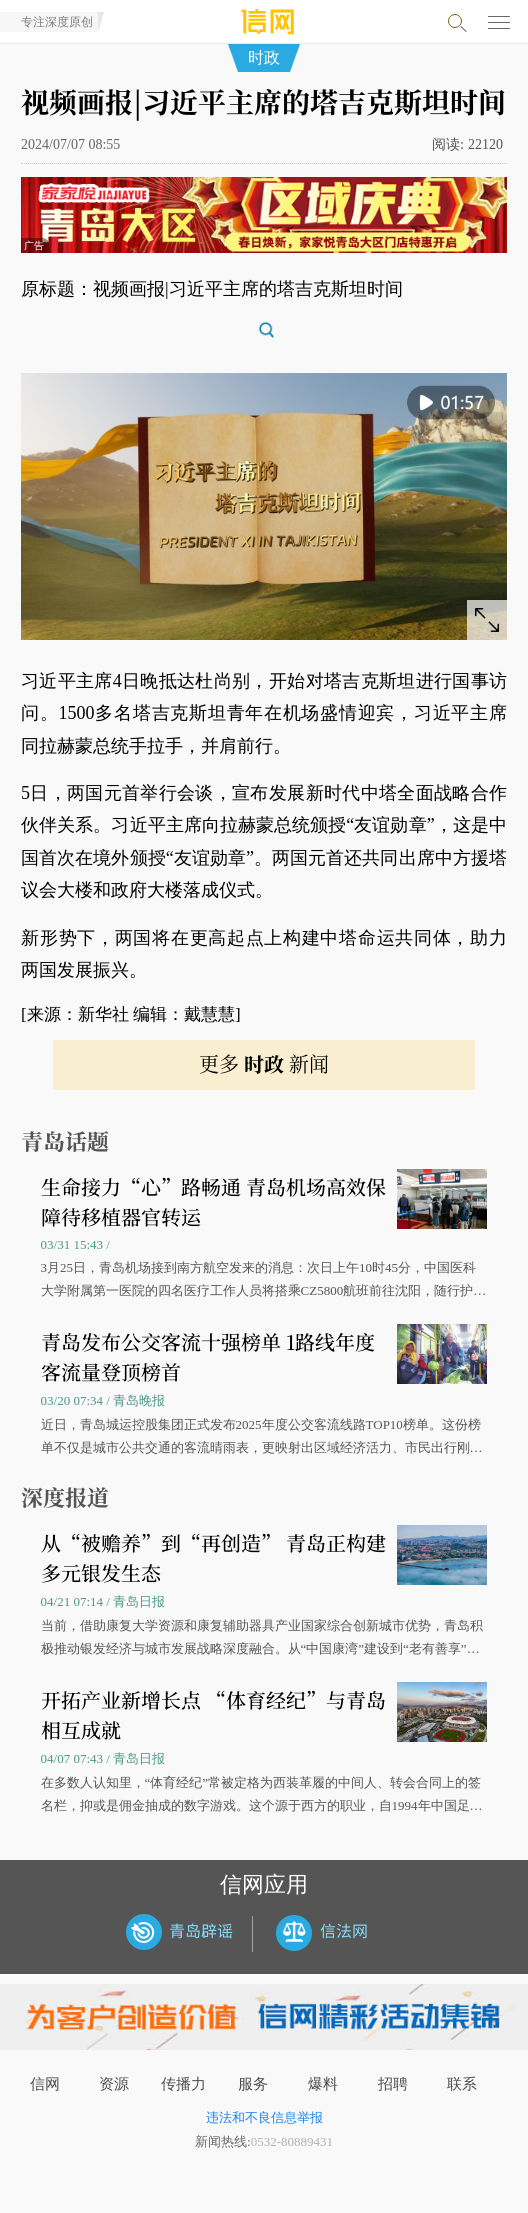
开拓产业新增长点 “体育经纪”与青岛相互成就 (213, 1714)
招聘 (393, 2084)
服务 (253, 2084)
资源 (114, 2084)
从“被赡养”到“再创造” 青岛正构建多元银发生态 (213, 1557)
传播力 (183, 2084)
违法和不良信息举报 (264, 2117)
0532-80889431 (292, 2141)
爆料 (323, 2084)
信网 (45, 2084)
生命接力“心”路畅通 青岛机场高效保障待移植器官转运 (213, 1201)
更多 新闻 (264, 1063)
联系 (462, 2084)
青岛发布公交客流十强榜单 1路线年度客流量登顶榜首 (208, 1356)
